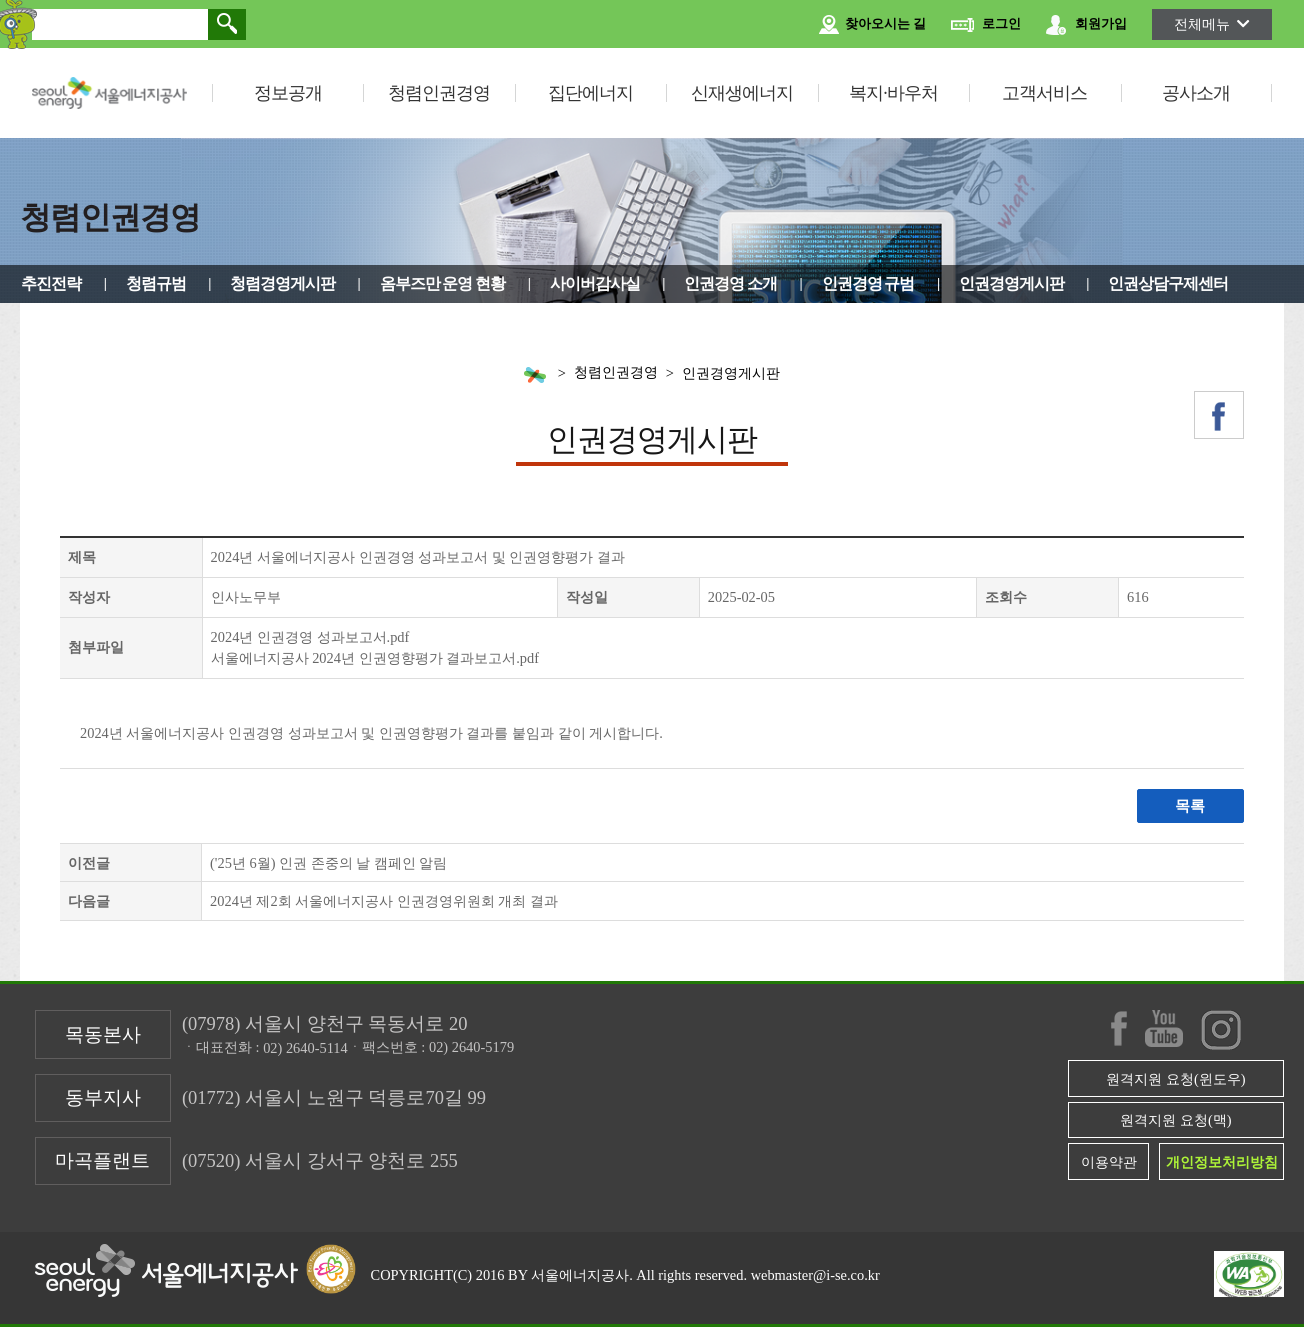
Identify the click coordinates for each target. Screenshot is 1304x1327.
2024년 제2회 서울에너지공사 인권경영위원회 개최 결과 (384, 901)
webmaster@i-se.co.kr (815, 1275)
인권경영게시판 (1011, 283)
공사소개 (1196, 93)
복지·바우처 (893, 93)
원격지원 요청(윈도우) (1175, 1079)
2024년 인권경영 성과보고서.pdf (310, 637)
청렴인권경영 (439, 93)
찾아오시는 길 (872, 25)
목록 (1190, 806)
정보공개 (288, 93)
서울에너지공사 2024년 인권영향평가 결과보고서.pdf (375, 658)
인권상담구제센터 (1168, 283)
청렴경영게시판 (282, 283)
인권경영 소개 (730, 283)
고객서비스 (1044, 93)
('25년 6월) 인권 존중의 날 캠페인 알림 (328, 863)
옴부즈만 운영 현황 (443, 283)
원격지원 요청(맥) (1175, 1120)
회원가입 (1086, 25)
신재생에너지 (742, 93)
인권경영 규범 (868, 283)
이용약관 (1109, 1162)
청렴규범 (156, 283)
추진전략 (51, 283)
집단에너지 (590, 93)
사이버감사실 (595, 283)
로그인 (986, 25)
